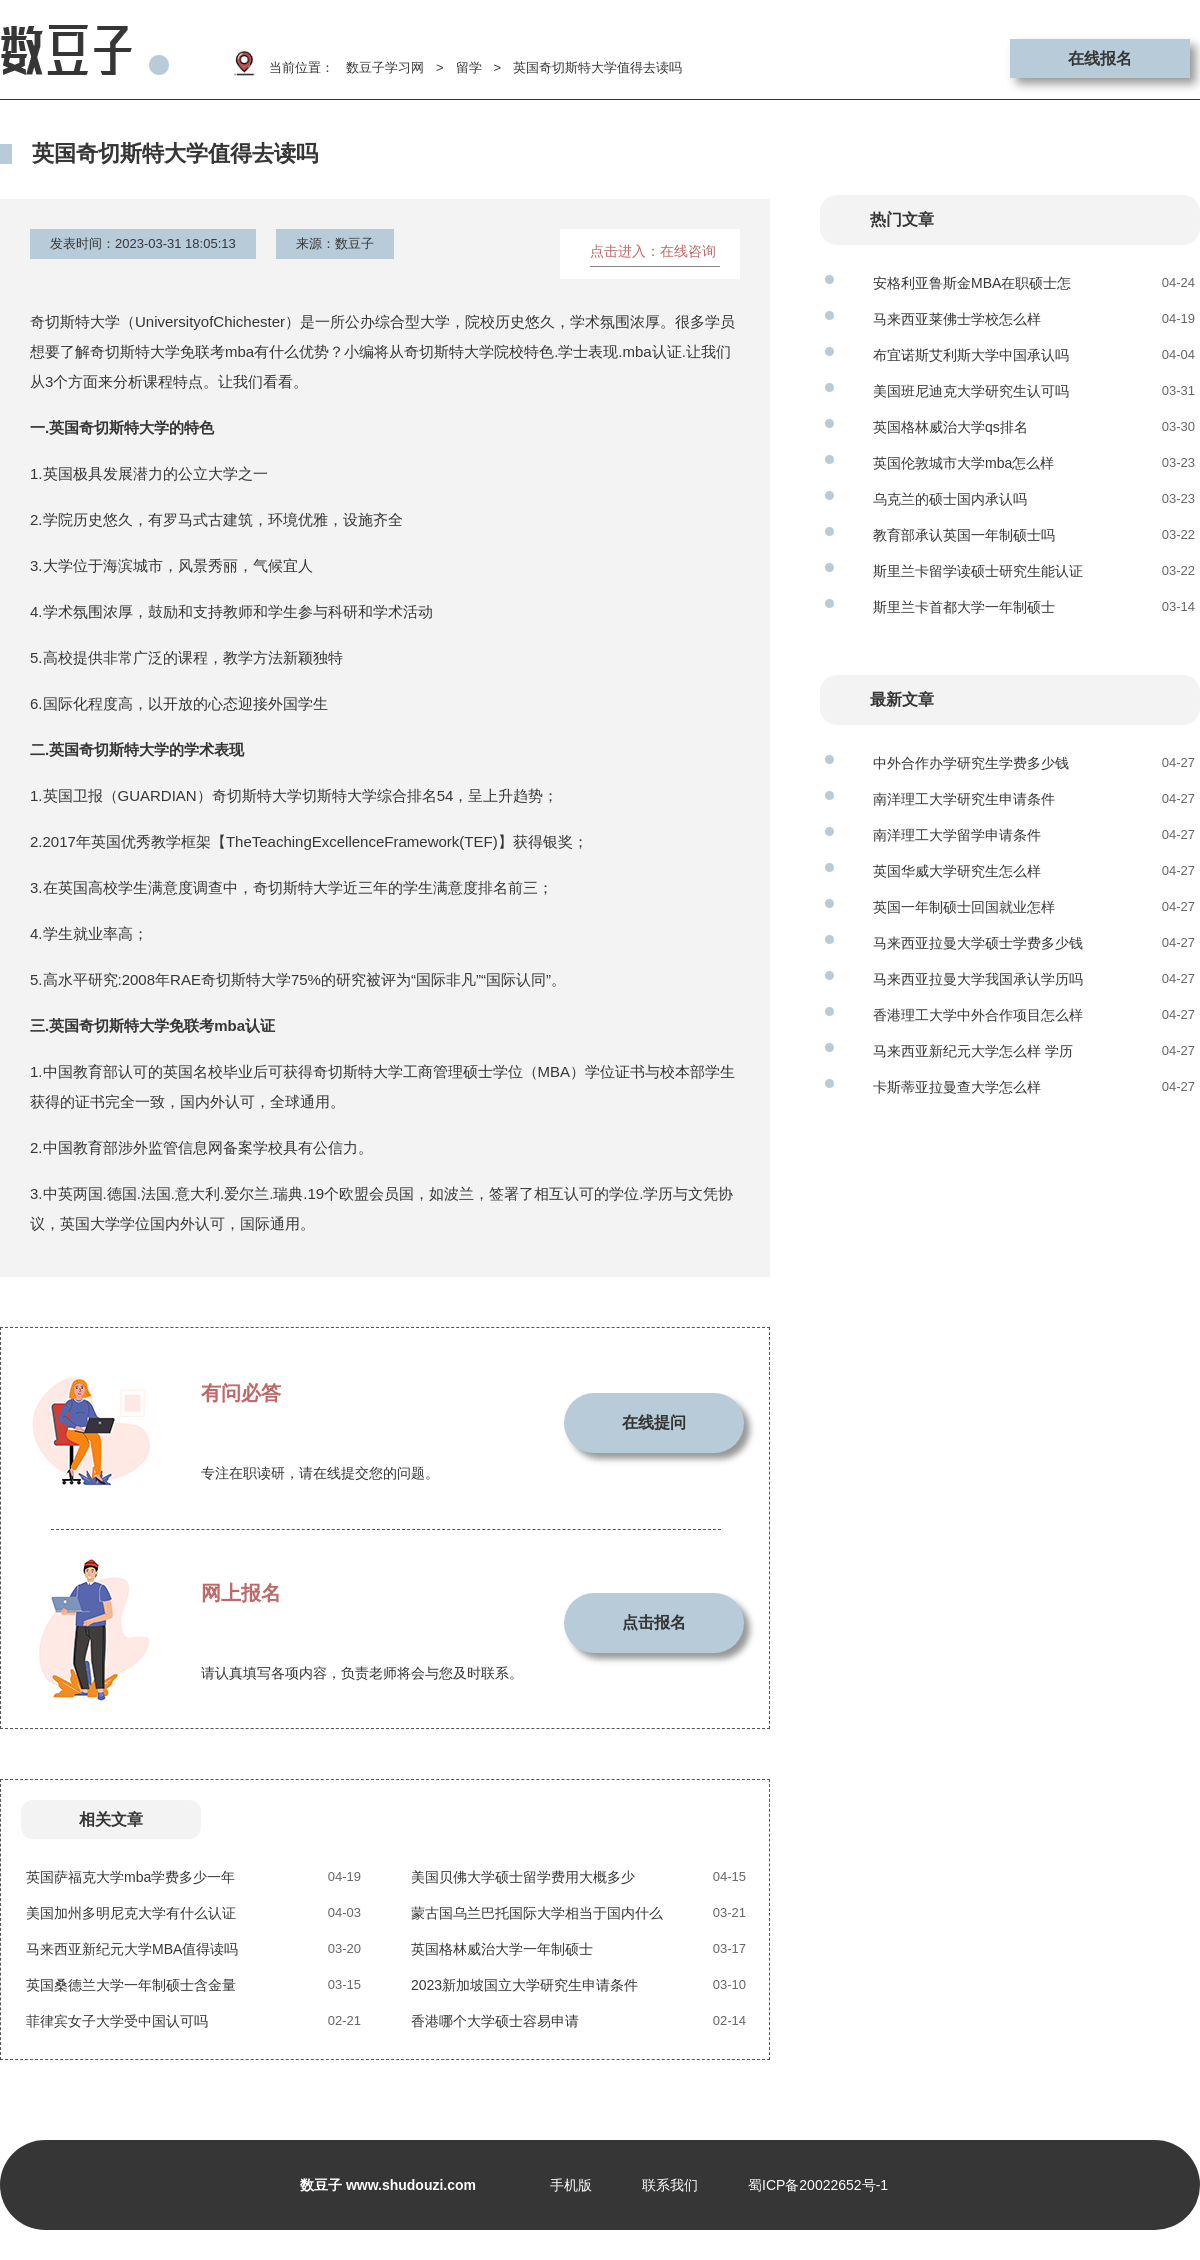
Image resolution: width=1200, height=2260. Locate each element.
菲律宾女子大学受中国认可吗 (117, 2021)
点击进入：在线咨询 (653, 251)
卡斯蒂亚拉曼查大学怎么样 (957, 1087)
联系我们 (670, 2185)
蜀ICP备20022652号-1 (818, 2185)
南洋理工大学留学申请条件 (957, 835)
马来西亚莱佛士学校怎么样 (957, 319)
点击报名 (654, 1622)
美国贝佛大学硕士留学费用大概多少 (523, 1877)
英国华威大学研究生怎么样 (957, 871)
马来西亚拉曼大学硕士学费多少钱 (978, 943)
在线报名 (1100, 58)
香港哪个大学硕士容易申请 (495, 2021)
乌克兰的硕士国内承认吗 (950, 499)
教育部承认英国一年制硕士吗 (964, 535)
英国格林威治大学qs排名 (950, 427)
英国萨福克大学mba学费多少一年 (130, 1877)
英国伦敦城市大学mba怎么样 (963, 463)
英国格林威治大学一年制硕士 (502, 1949)
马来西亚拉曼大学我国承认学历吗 (978, 979)
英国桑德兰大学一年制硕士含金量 (131, 1985)
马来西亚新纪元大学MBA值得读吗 (132, 1949)
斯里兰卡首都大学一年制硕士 (964, 607)
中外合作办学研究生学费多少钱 (971, 763)
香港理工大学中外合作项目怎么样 (978, 1015)
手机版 (571, 2185)
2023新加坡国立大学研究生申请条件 (524, 1985)
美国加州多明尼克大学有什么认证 (131, 1913)
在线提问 (654, 1422)
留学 (469, 67)
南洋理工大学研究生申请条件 (964, 799)
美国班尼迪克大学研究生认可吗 (971, 391)
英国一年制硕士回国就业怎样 (964, 907)
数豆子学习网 (385, 67)
